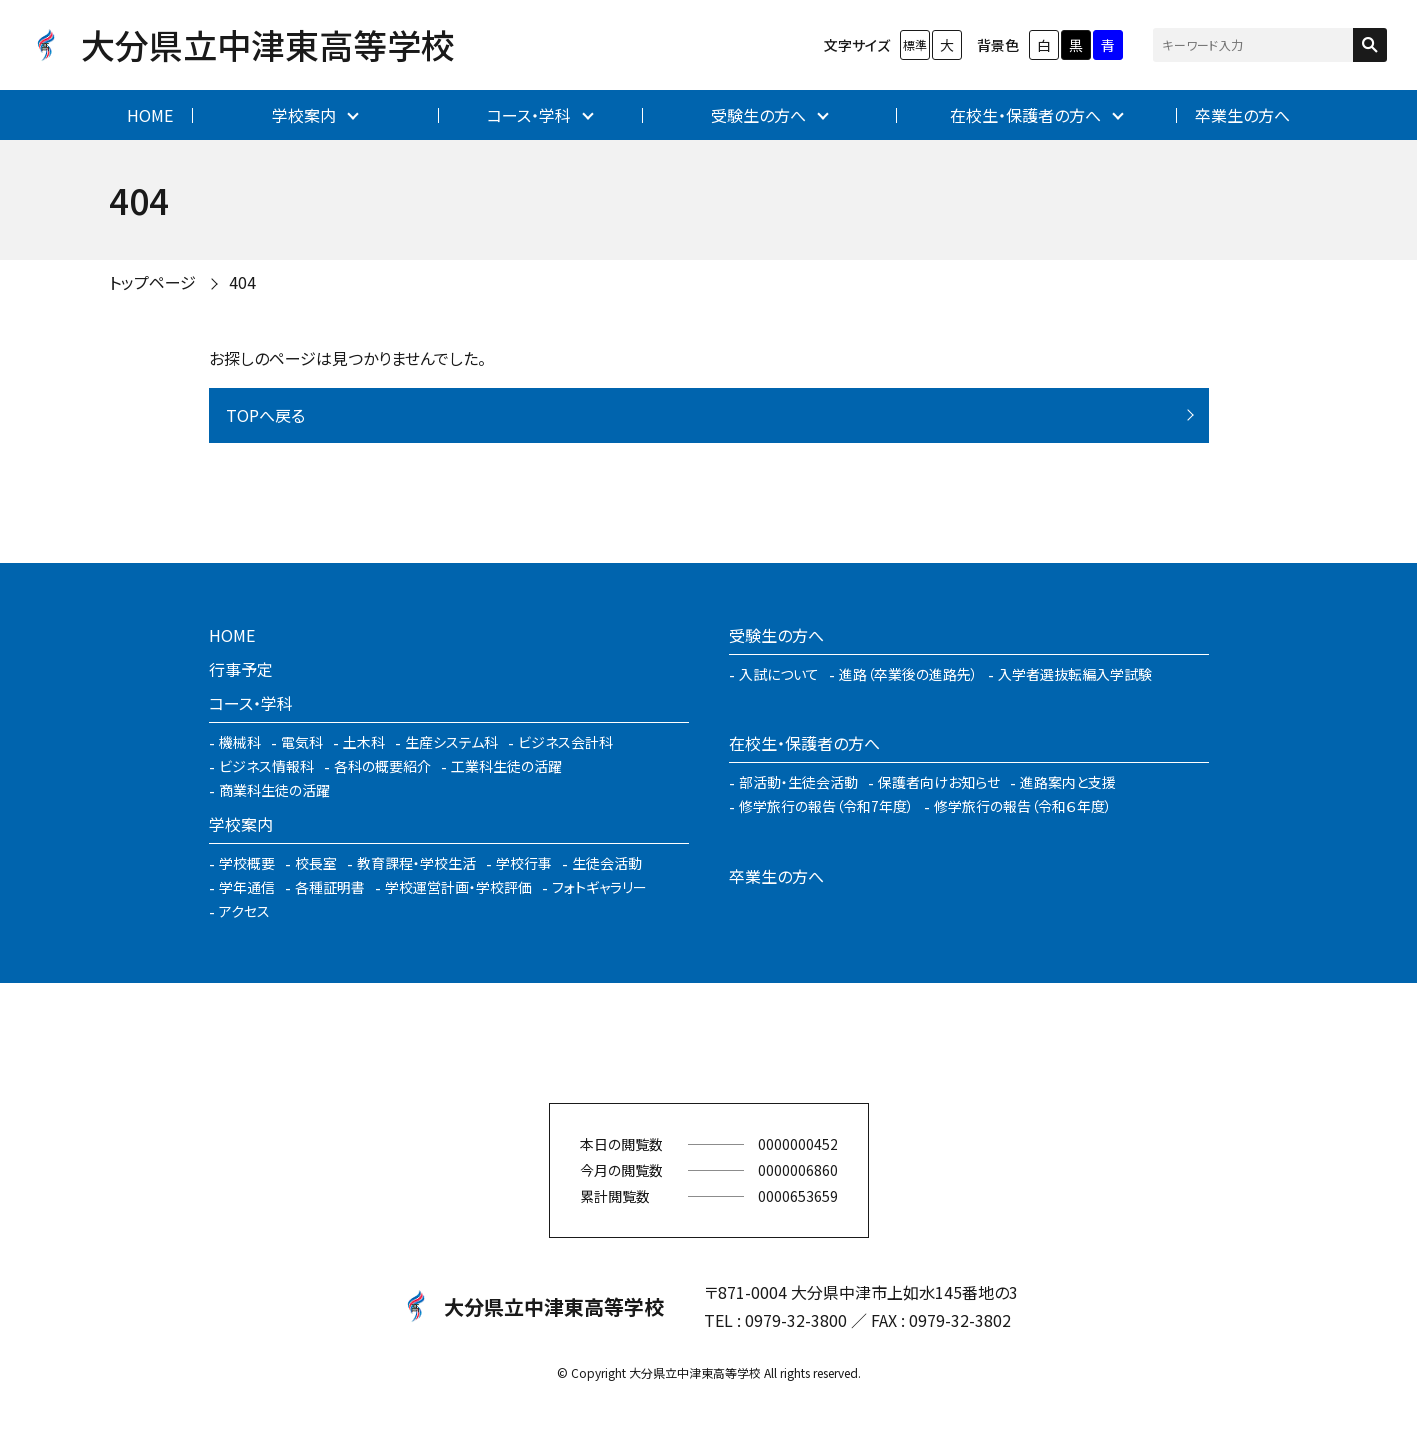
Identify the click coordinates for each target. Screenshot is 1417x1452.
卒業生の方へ (1242, 115)
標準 (915, 44)
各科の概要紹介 (382, 766)
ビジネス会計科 (565, 742)
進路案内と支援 (1068, 782)
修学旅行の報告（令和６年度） (1023, 806)
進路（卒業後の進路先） (908, 674)
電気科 (302, 742)
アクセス (244, 911)
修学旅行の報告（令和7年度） (826, 806)
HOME (150, 115)
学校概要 (247, 863)
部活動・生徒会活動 (798, 782)
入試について (779, 674)
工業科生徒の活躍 (506, 766)
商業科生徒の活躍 (274, 790)
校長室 (316, 863)
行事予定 (241, 669)
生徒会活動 (607, 863)
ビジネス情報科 (266, 766)
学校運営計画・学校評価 (458, 887)
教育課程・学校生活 (416, 863)
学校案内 (304, 115)
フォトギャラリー (599, 887)
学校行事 (524, 863)
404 (242, 282)
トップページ (152, 282)
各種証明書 (330, 887)
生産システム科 (451, 742)
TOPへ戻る (265, 415)
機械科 (240, 742)
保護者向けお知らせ (939, 782)
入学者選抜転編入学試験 (1075, 674)
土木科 (364, 742)
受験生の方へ (758, 115)
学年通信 (247, 887)
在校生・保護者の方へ (1025, 115)
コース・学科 (529, 115)
